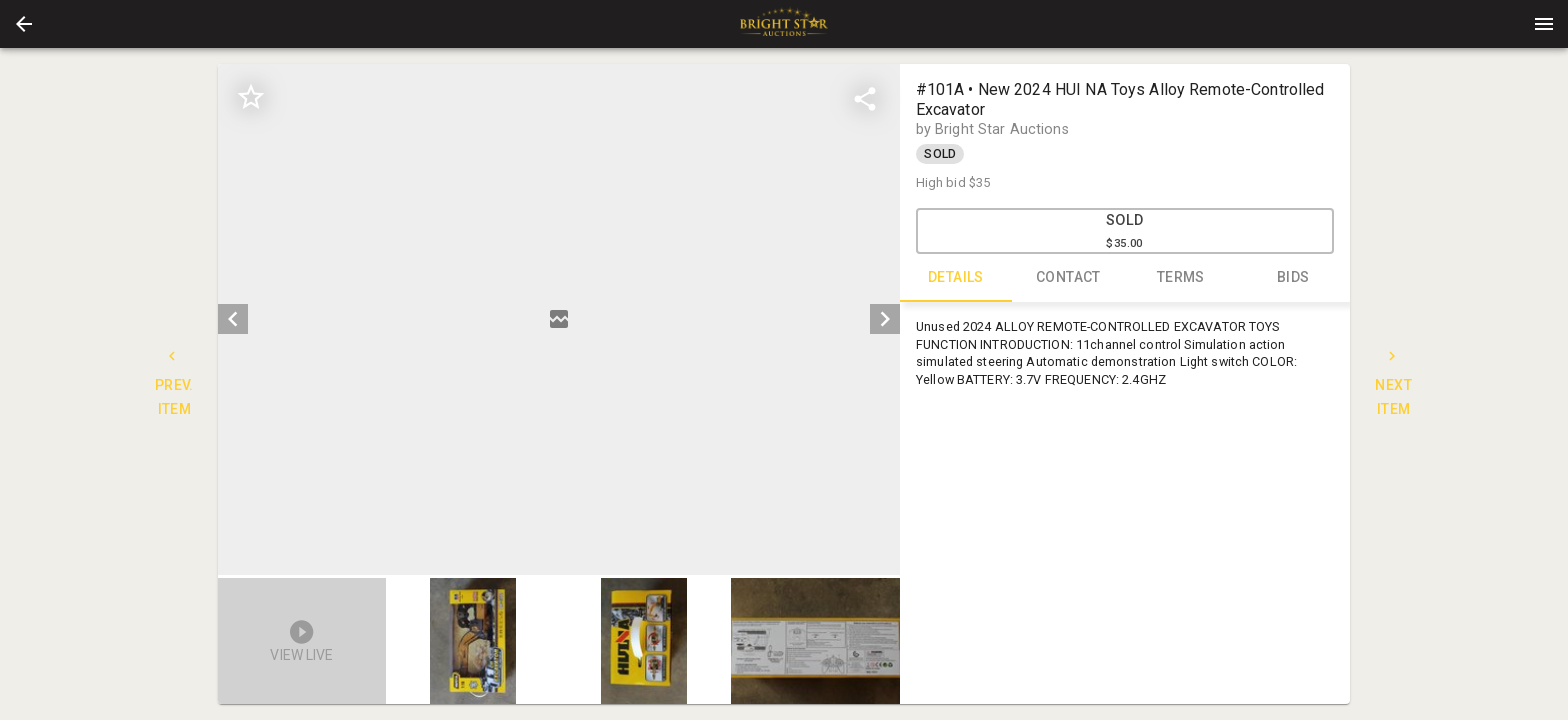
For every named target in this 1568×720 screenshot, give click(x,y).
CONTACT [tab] (1068, 278)
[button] (24, 24)
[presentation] (784, 24)
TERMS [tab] (1181, 278)
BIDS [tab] (1293, 278)
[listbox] (558, 319)
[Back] (24, 24)
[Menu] (1544, 24)
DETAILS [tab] (956, 278)
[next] (885, 319)
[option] (558, 319)
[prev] (233, 319)
